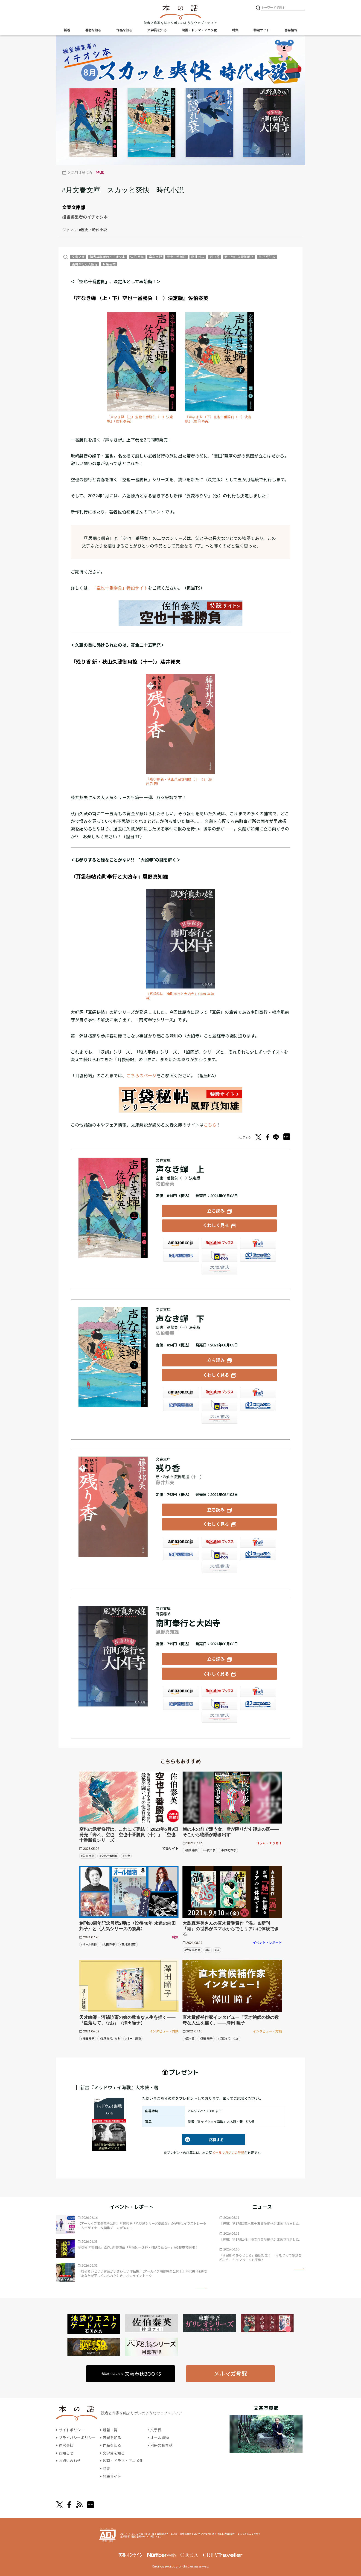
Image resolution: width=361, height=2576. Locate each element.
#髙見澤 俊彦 (128, 1943)
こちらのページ (141, 1075)
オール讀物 (159, 2437)
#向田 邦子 (108, 1943)
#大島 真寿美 (192, 1949)
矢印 (201, 2287)
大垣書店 (219, 1269)
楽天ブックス (219, 1243)
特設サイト (261, 30)
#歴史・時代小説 (93, 230)
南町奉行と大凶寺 (85, 264)
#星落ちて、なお (109, 2038)
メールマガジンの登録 (228, 2152)
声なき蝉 (155, 257)
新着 (67, 30)
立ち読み (216, 1210)
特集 (235, 30)
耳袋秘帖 (109, 264)
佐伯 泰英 (137, 257)
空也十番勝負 (176, 257)
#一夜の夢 (209, 1849)
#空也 (126, 1855)
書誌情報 (291, 30)
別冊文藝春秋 (161, 2445)
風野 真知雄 (267, 257)
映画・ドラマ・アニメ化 (199, 30)
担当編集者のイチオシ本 (107, 257)
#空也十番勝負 (108, 1855)
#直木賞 (189, 2038)
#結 (207, 1949)
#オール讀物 (88, 1943)
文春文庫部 (73, 207)
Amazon (181, 1243)
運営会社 (66, 2445)
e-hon (219, 1256)
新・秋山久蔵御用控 (238, 257)
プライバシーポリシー (77, 2437)
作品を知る (124, 30)
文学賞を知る (157, 30)
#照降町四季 (228, 1849)
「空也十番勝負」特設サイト (120, 588)
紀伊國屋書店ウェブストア (181, 1256)
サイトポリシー (71, 2429)
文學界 (155, 2429)
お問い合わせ (70, 2460)
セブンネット (258, 1243)
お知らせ (66, 2452)
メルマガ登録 (230, 2373)
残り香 (214, 257)
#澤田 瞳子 (87, 2038)
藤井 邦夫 (198, 257)
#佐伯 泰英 (87, 1855)
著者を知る (93, 30)
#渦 (217, 1949)
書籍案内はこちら (131, 2373)
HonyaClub (258, 1256)
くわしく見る (216, 1225)
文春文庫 (78, 257)
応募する (203, 2139)
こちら (210, 1124)
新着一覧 (110, 2429)
